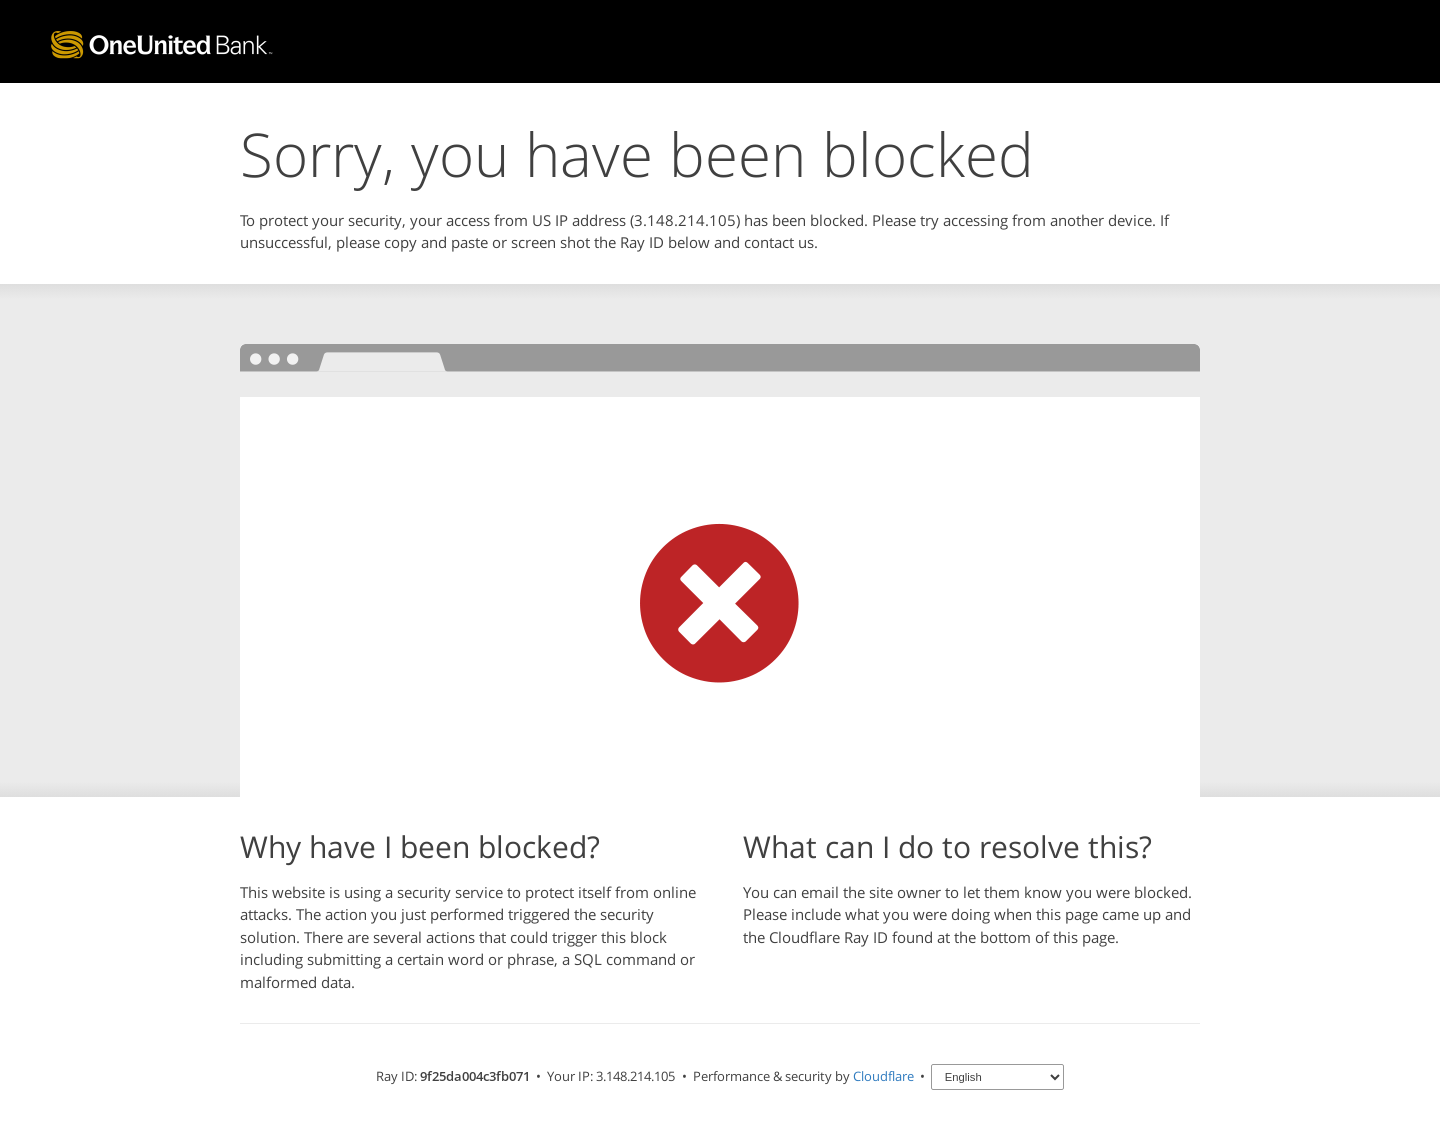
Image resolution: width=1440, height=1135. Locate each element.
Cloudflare (883, 1076)
